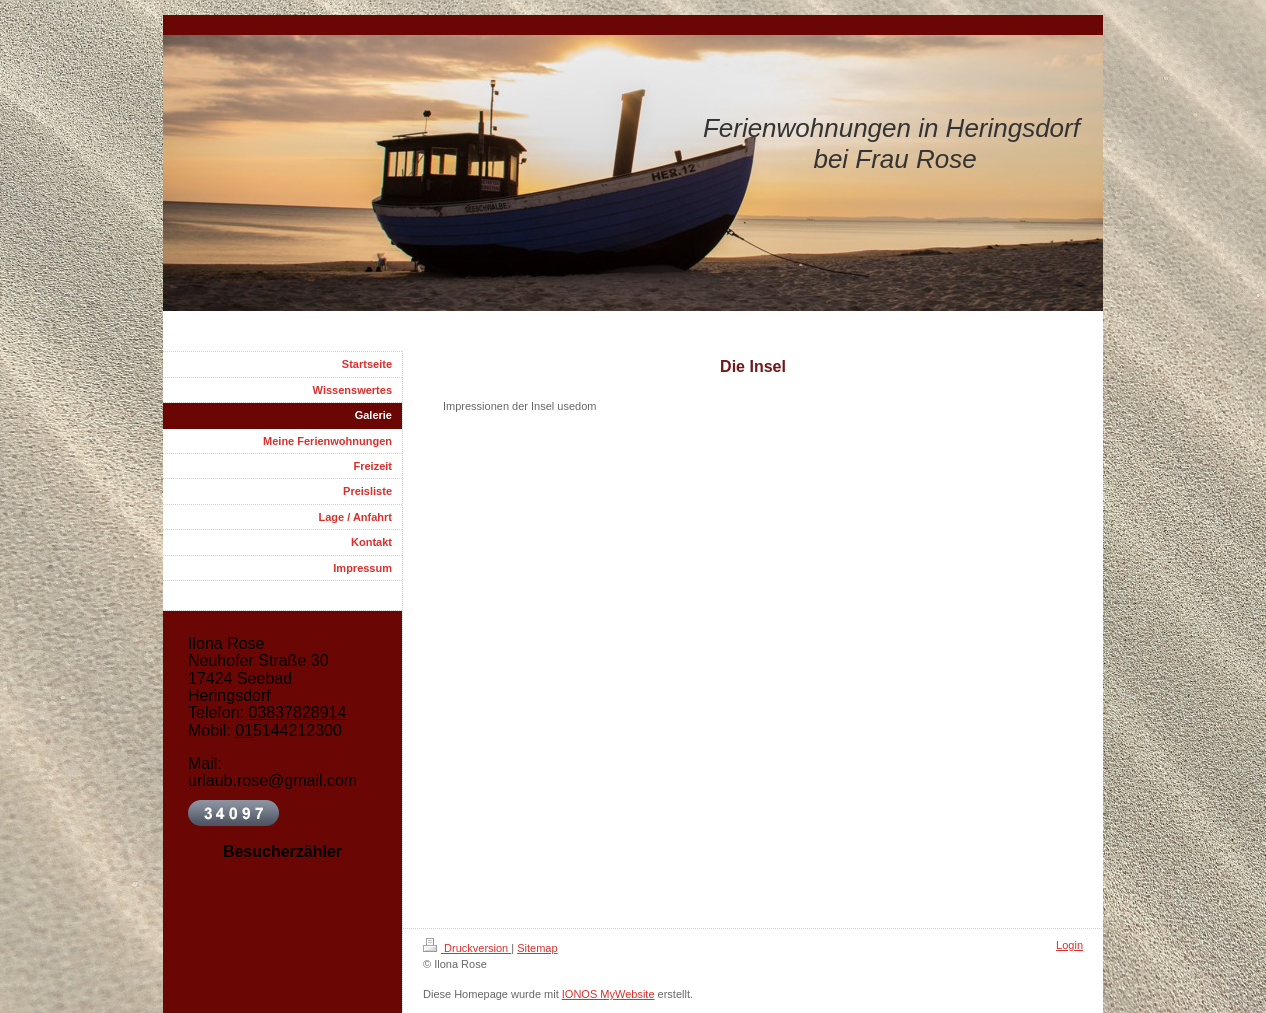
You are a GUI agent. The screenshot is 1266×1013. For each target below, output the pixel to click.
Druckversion (467, 948)
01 (244, 730)
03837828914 (297, 712)
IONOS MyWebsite (608, 994)
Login (1069, 945)
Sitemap (537, 948)
